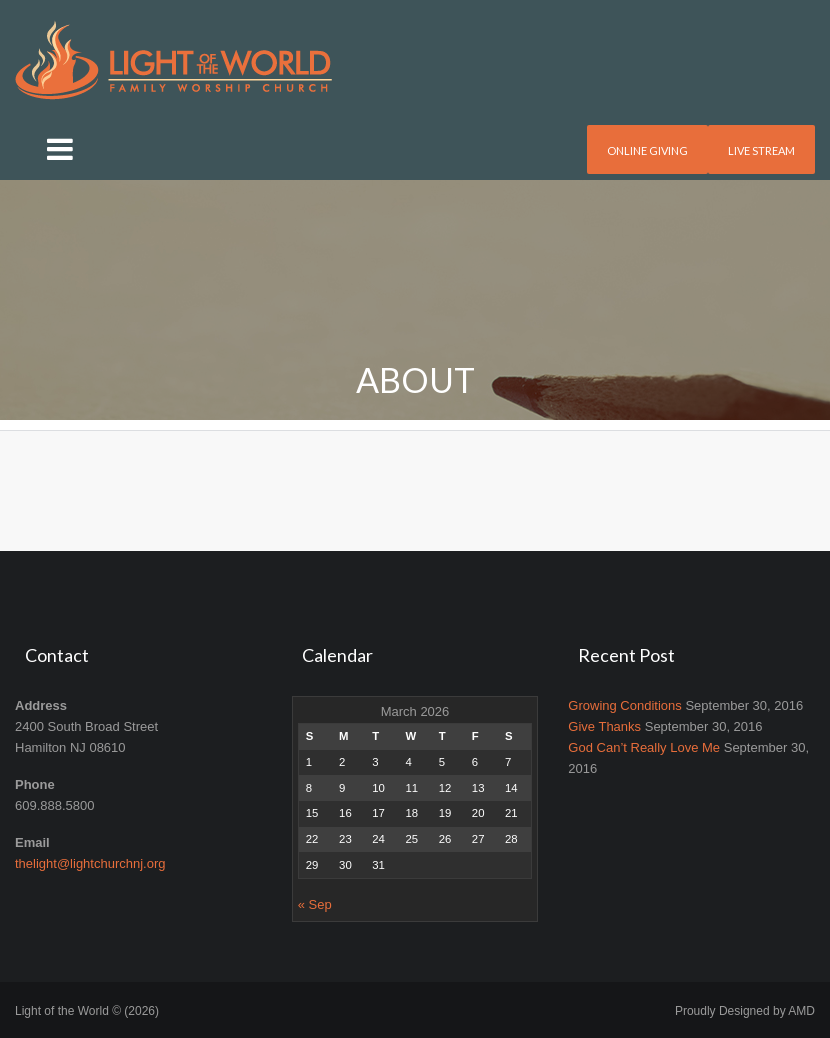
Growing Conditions (624, 705)
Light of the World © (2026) (87, 1011)
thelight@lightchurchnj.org (90, 863)
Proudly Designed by (745, 1011)
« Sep (315, 904)
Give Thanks (604, 726)
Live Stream (761, 150)
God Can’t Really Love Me (644, 747)
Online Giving (647, 150)
